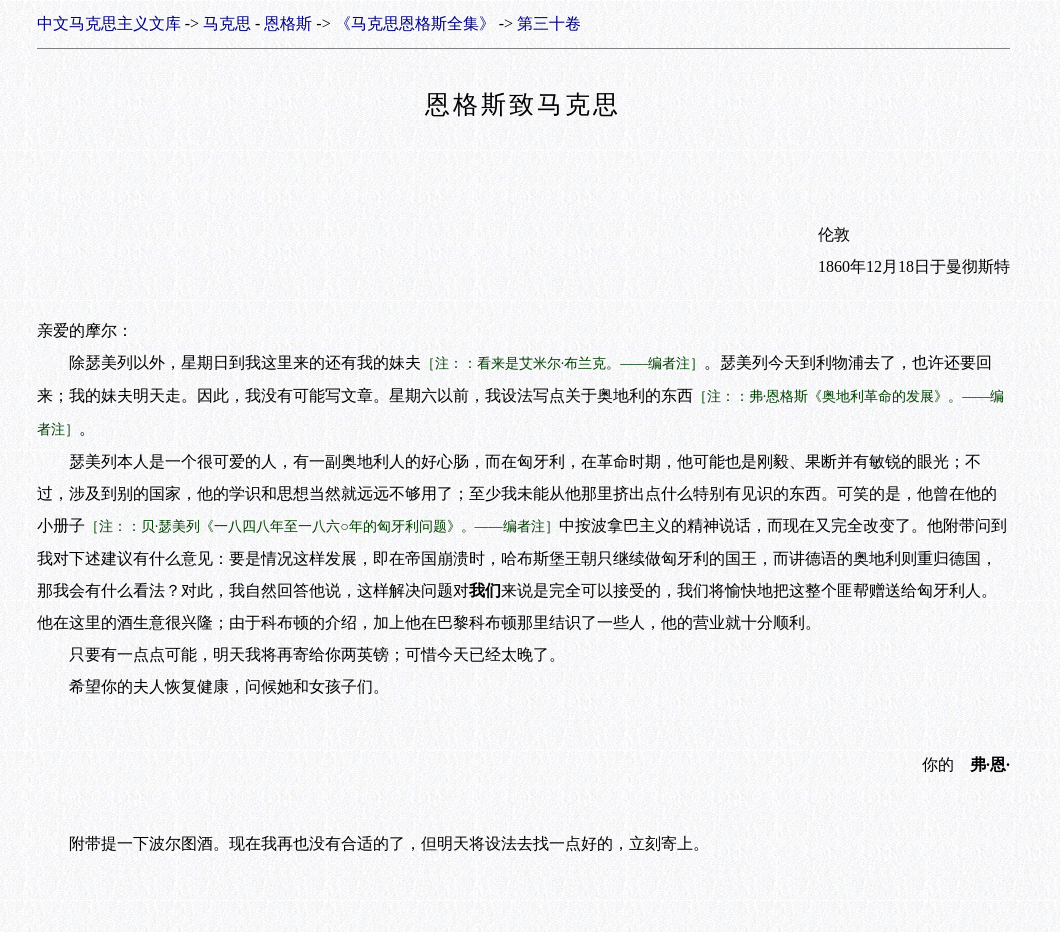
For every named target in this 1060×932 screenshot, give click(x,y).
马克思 (227, 23)
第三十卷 (549, 23)
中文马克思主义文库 (109, 23)
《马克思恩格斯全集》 (415, 23)
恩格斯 (288, 23)
